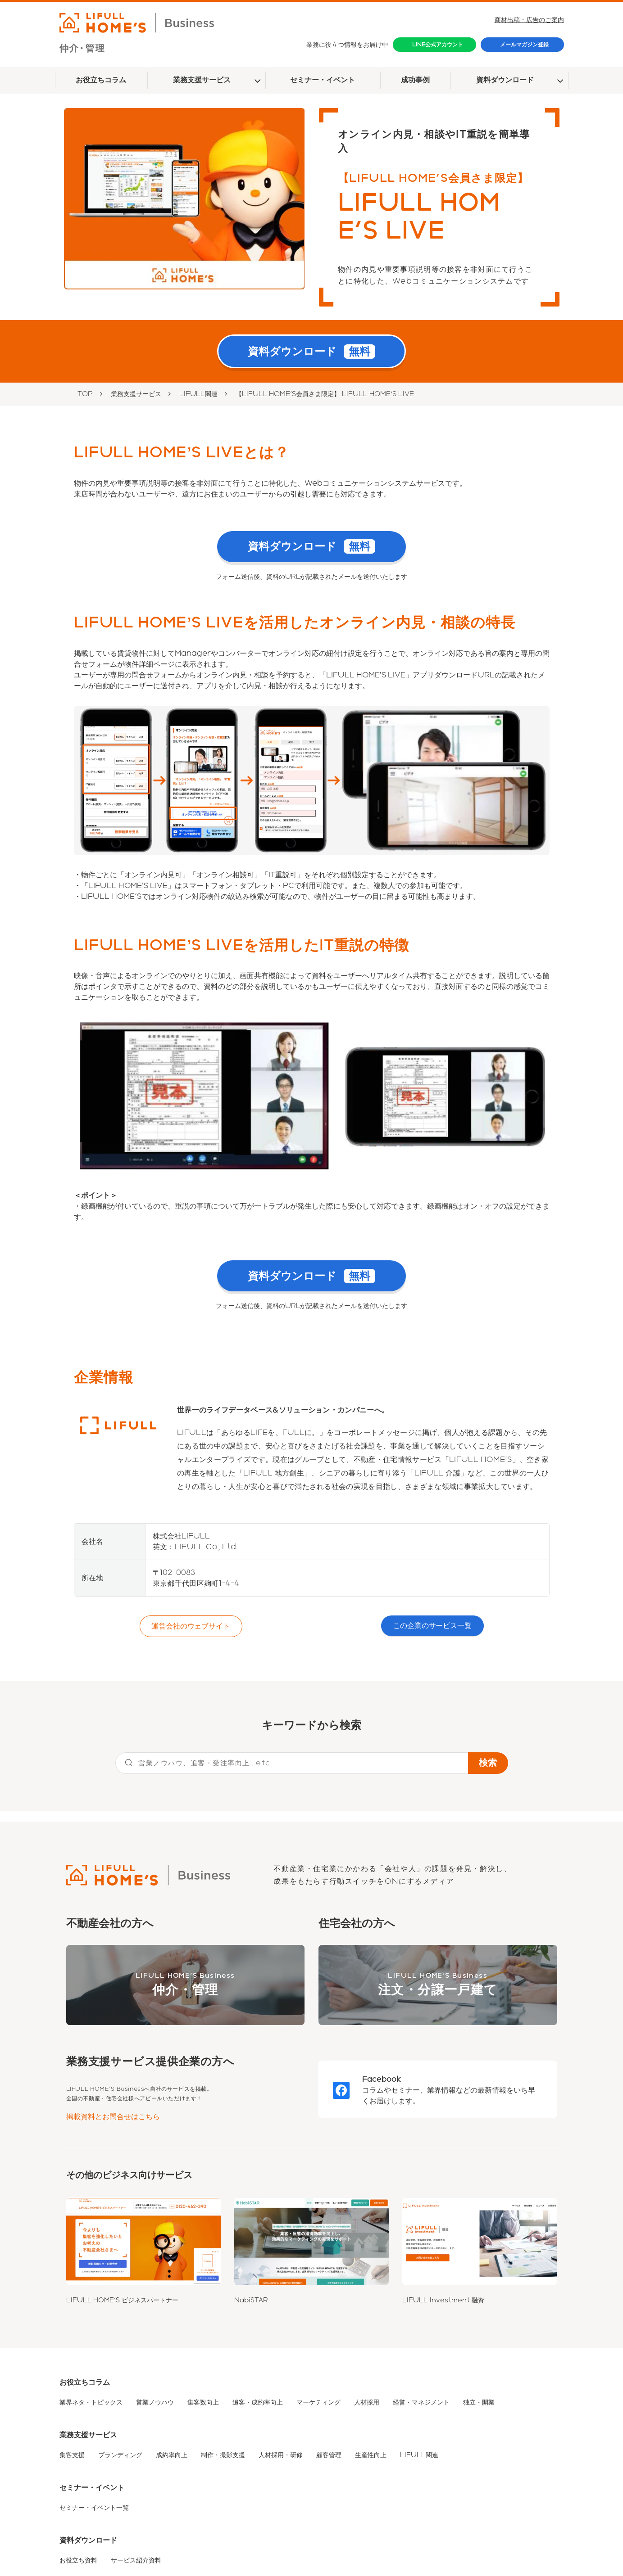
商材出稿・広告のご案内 (529, 19)
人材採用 (366, 2404)
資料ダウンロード (505, 80)
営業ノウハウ (155, 2404)
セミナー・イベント (322, 80)
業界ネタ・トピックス (91, 2404)
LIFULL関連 (198, 395)
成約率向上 (171, 2456)
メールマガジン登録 (524, 44)
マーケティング (318, 2404)
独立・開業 (479, 2404)
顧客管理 (328, 2456)
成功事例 (415, 80)
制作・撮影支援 (223, 2456)
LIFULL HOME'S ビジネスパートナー (122, 2301)
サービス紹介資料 (136, 2562)
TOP (85, 395)
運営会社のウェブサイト (191, 1628)
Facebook (381, 2081)
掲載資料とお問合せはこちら (113, 2118)
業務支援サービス (202, 80)
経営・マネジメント (421, 2404)
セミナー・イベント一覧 (94, 2509)
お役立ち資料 (78, 2562)
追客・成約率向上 (257, 2404)
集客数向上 (203, 2404)
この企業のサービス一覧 (432, 1627)
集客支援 (72, 2456)
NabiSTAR (251, 2301)
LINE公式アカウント (437, 44)
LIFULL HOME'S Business (185, 1987)
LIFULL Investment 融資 (443, 2301)
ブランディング (120, 2456)
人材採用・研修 (281, 2456)
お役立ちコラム (101, 80)
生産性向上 (371, 2456)
